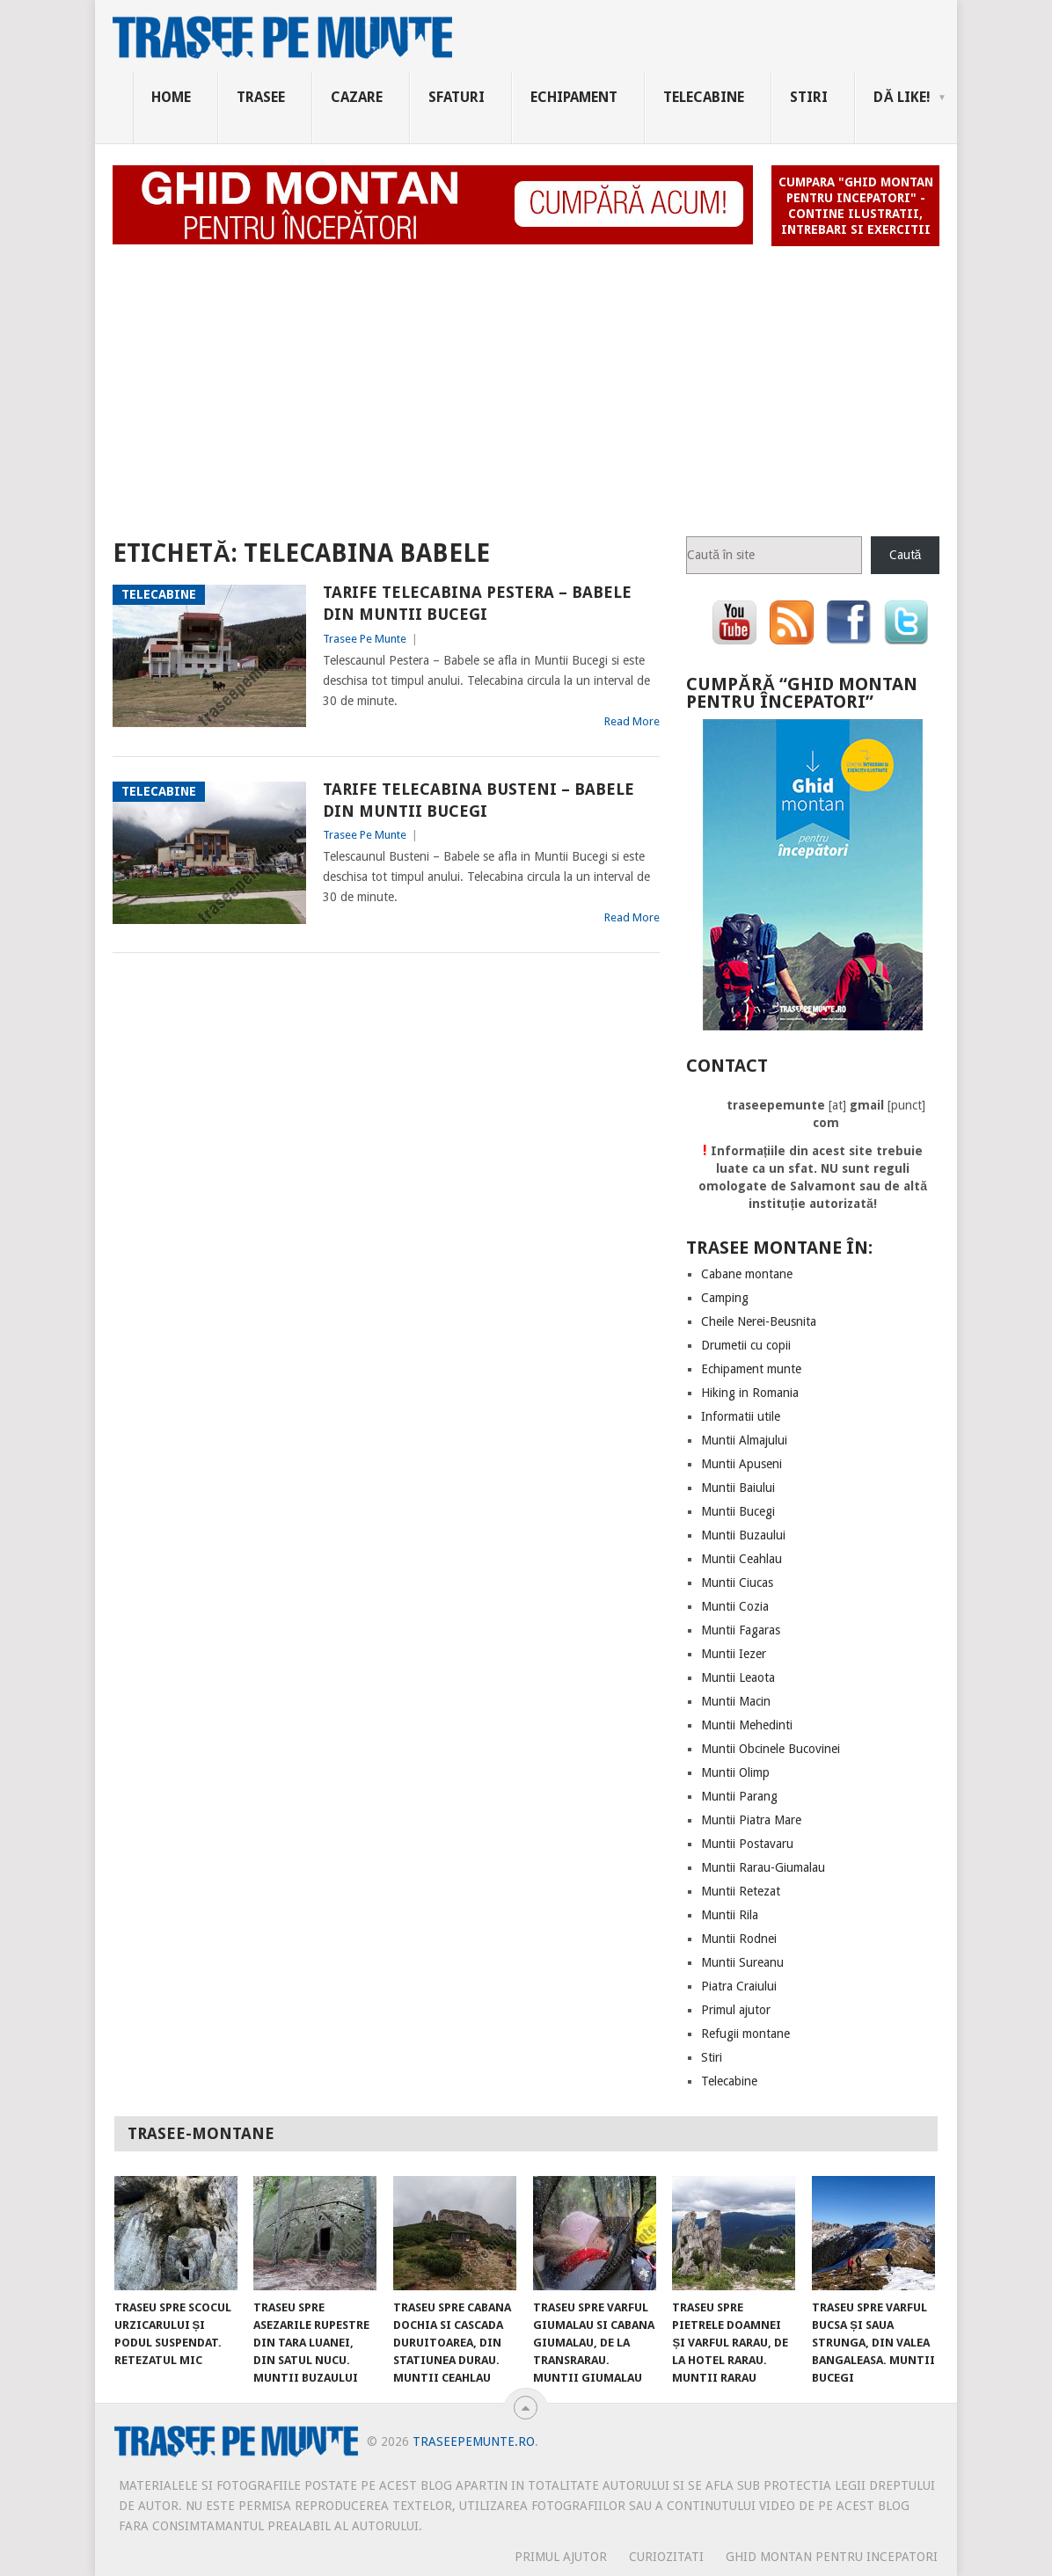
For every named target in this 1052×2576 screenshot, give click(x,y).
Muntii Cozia (735, 1606)
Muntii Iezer (733, 1654)
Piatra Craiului (739, 1986)
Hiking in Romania (750, 1393)
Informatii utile (740, 1416)
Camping (725, 1298)
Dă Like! (902, 97)
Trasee (261, 97)
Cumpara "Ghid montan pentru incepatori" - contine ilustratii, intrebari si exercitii (855, 205)
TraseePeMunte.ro (474, 2441)
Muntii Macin (736, 1701)
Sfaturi (456, 97)
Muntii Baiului (738, 1488)
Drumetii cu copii (746, 1345)
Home (171, 97)
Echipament (573, 97)
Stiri (809, 97)
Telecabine (703, 97)
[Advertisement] (526, 383)
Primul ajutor (736, 2010)
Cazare (357, 97)
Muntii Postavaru (747, 1844)
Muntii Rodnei (739, 1939)
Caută (905, 555)
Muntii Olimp (735, 1772)
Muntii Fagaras (740, 1630)
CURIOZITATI (666, 2557)
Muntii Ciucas (737, 1582)
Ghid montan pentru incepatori (832, 2557)
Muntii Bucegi (738, 1511)
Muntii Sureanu (742, 1962)
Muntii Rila (729, 1915)
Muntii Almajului (744, 1440)
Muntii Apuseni (741, 1464)
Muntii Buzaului (743, 1535)
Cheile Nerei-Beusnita (758, 1321)
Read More (632, 721)
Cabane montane (747, 1274)
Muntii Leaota (738, 1677)
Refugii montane (745, 2034)
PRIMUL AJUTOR (561, 2557)
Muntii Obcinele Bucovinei (770, 1749)
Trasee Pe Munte (364, 638)
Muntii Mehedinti (747, 1725)
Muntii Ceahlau (741, 1559)
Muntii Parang (739, 1796)
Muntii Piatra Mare (751, 1820)
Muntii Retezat (740, 1891)
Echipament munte (751, 1369)
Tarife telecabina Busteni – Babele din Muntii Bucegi (478, 800)
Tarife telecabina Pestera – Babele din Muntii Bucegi (477, 603)
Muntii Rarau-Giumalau (763, 1867)
